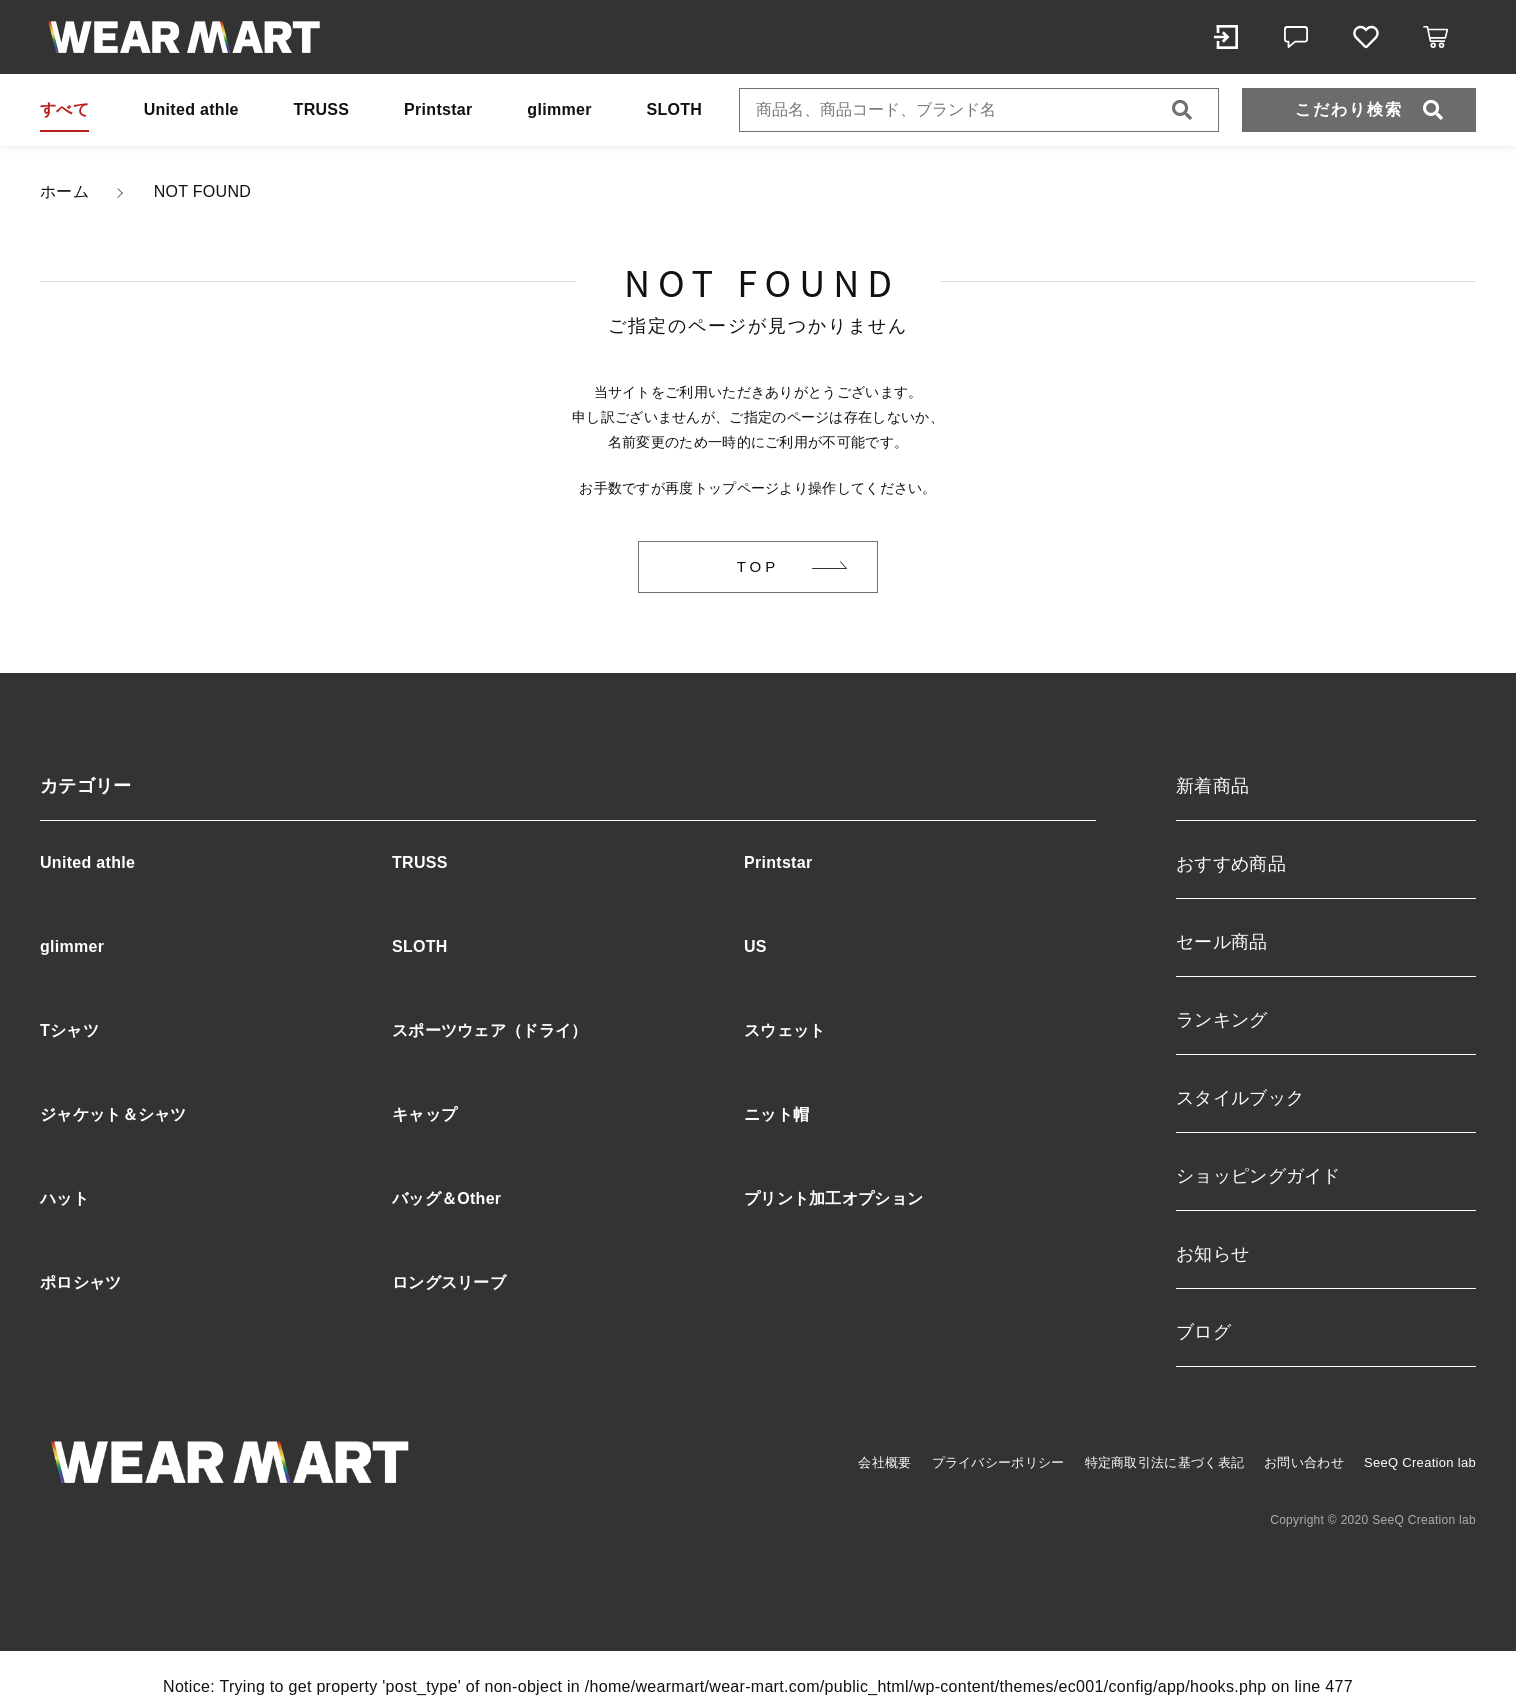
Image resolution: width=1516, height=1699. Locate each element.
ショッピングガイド (1258, 1176)
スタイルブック (1240, 1098)
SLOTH (674, 109)
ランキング (1222, 1020)
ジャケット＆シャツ (113, 1114)
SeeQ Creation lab (1420, 1462)
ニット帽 (776, 1114)
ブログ (1203, 1332)
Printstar (438, 109)
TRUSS (322, 109)
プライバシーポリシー (998, 1462)
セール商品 (1222, 942)
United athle (191, 109)
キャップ (424, 1114)
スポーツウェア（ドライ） (490, 1030)
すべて (64, 109)
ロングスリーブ (449, 1282)
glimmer (559, 109)
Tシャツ (69, 1030)
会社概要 (884, 1462)
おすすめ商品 (1231, 864)
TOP (758, 566)
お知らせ (1212, 1254)
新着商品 (1212, 786)
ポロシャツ (81, 1282)
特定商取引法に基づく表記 (1165, 1462)
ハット (64, 1198)
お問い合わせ (1304, 1462)
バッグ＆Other (446, 1198)
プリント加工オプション (833, 1198)
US (755, 946)
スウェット (785, 1030)
